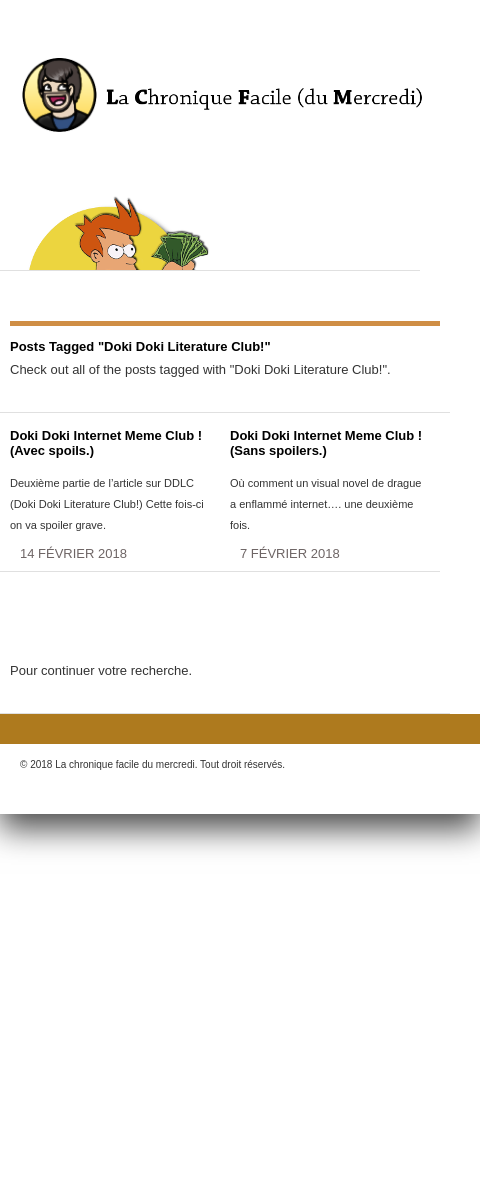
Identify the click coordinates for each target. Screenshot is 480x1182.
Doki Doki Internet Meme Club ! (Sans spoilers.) (326, 443)
